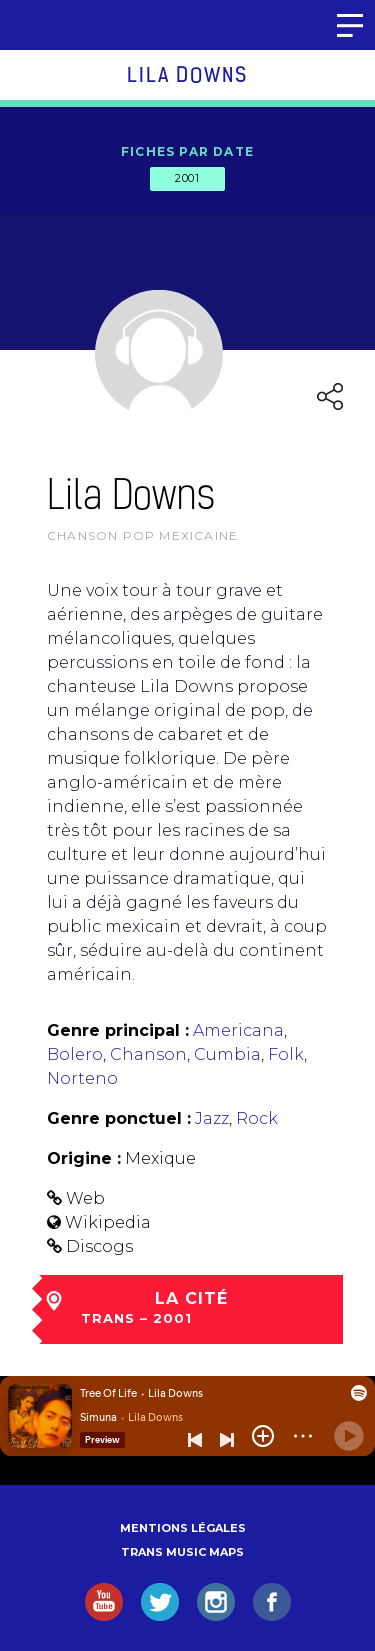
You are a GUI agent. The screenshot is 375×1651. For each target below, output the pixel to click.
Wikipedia (108, 1222)
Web (85, 1198)
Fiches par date (187, 151)
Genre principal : (118, 1030)
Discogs (99, 1246)
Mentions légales (183, 1528)
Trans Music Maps (182, 1552)
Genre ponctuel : (119, 1118)
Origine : (84, 1158)
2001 (187, 178)
